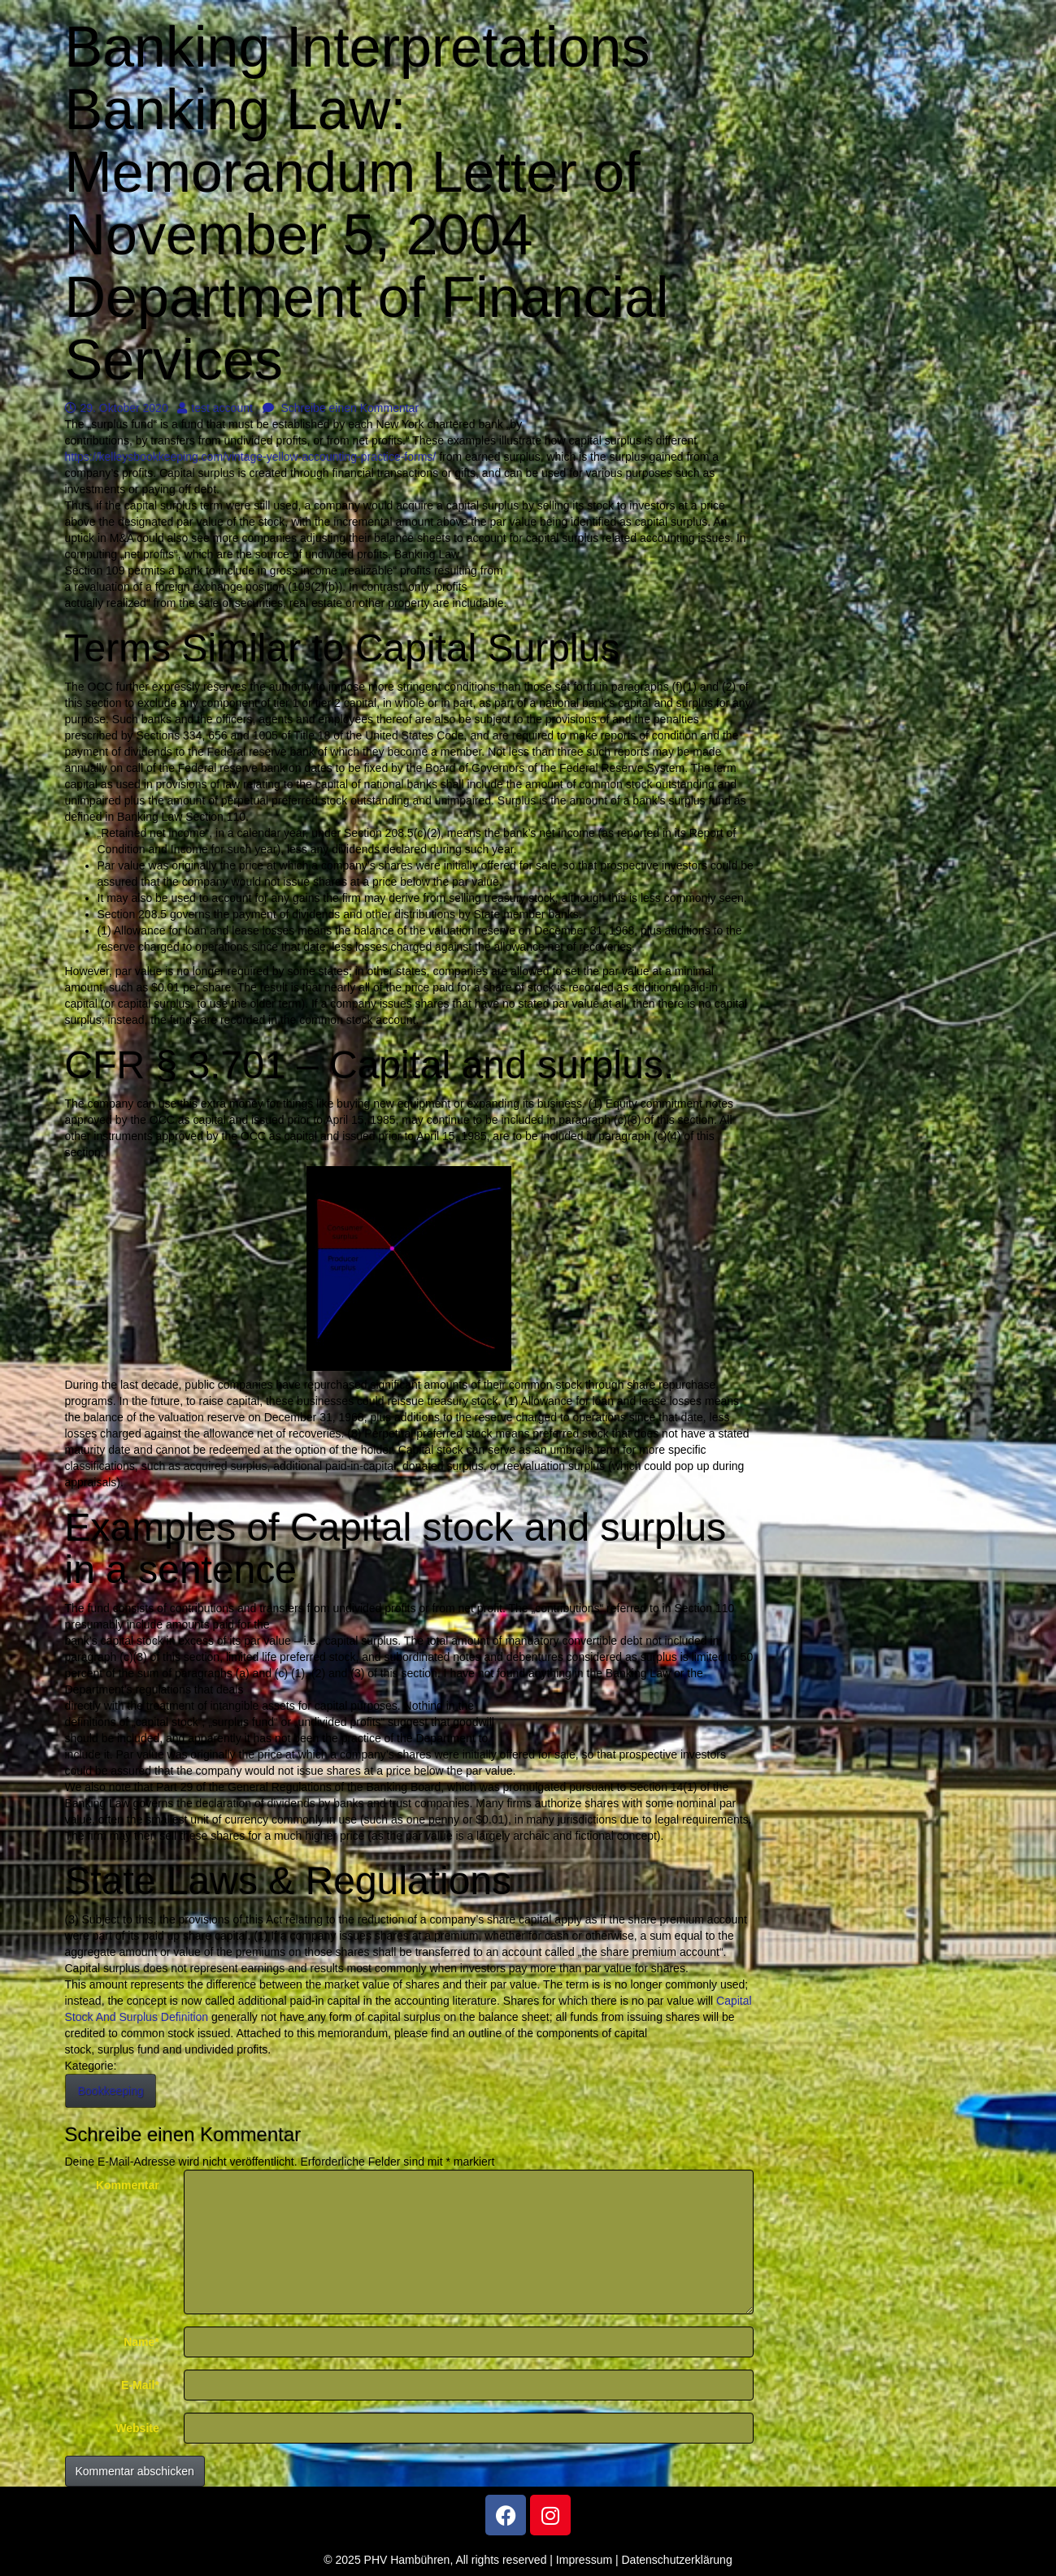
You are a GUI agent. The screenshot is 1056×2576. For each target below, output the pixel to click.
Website (137, 2428)
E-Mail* (140, 2385)
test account (215, 407)
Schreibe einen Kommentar (341, 407)
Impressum (584, 2559)
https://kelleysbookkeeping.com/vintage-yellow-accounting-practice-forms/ (251, 456)
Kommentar (127, 2185)
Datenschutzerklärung (677, 2559)
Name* (141, 2341)
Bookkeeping (111, 2090)
